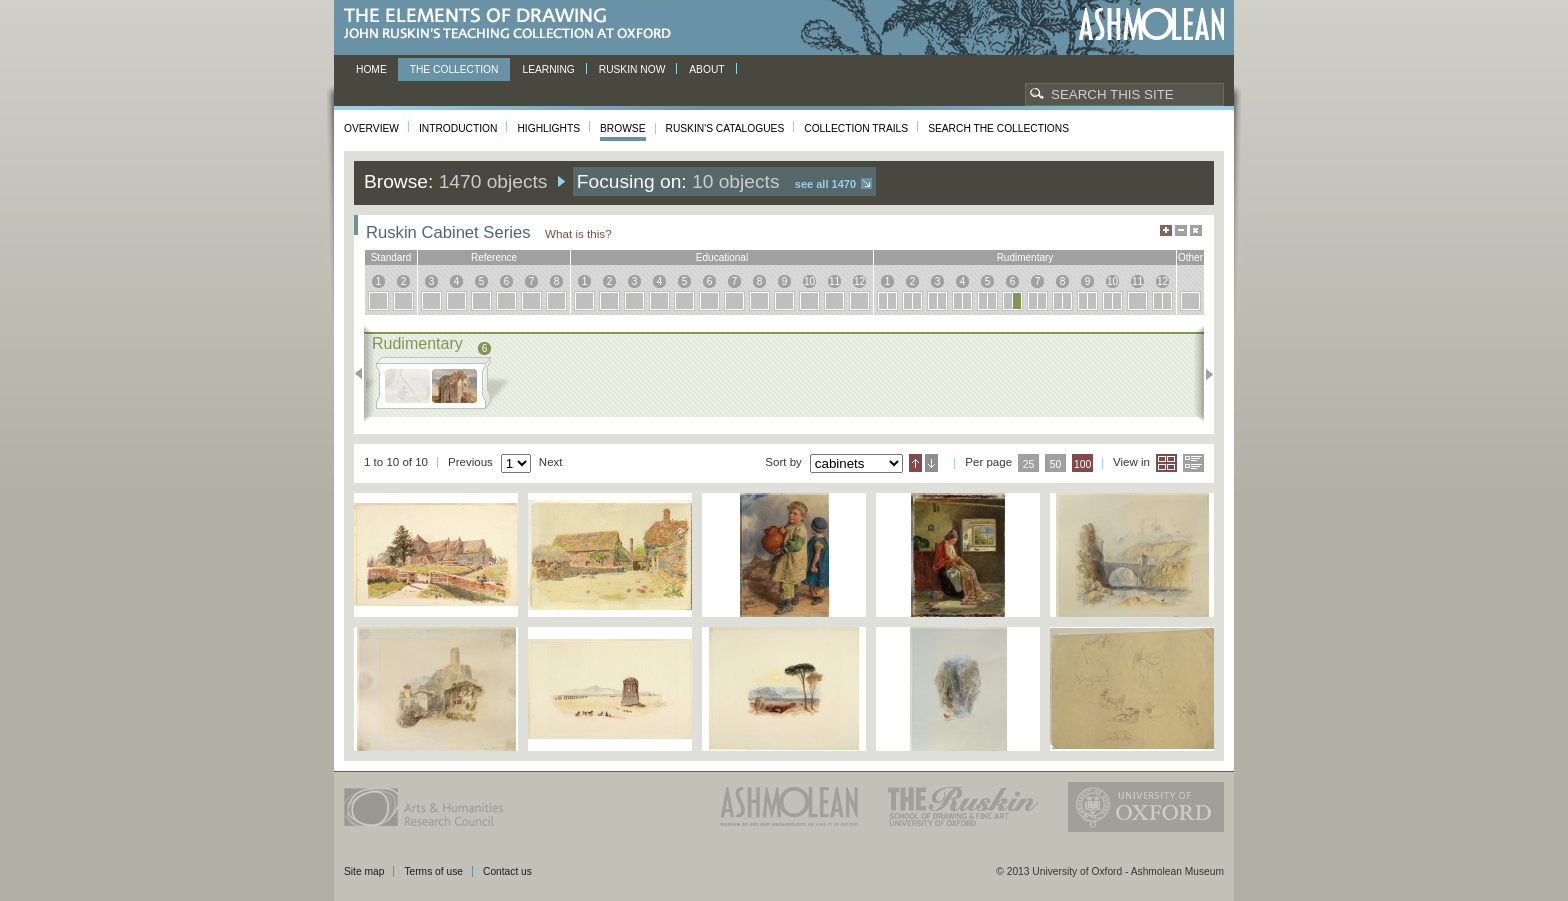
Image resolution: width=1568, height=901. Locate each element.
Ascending (915, 463)
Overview (371, 128)
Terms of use (433, 871)
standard (391, 257)
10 (809, 281)
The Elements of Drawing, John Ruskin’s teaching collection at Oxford (513, 24)
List (1193, 463)
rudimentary (1025, 257)
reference (494, 257)
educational (722, 257)
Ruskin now (632, 69)
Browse (623, 128)
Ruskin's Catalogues (725, 128)
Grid (1166, 463)
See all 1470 (825, 184)
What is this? (578, 233)
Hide (1196, 230)
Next (1203, 374)
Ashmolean (1151, 24)
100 (1082, 464)
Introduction (458, 128)
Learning (548, 69)
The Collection (454, 69)
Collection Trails (856, 128)
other (1190, 257)
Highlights (548, 128)
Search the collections (998, 128)
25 (1029, 464)
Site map (364, 871)
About (706, 69)
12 (859, 281)
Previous (364, 374)
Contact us (507, 871)
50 (1056, 464)
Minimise (1181, 230)
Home (371, 69)
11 (834, 281)
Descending (931, 463)
